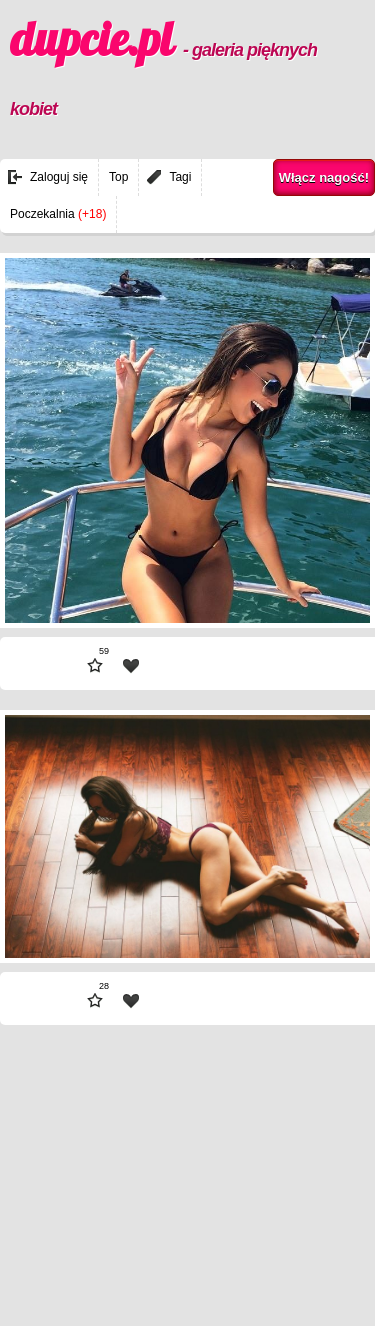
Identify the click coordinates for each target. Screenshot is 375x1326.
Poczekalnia (58, 214)
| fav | (131, 666)
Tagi (180, 177)
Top (118, 177)
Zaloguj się (59, 177)
